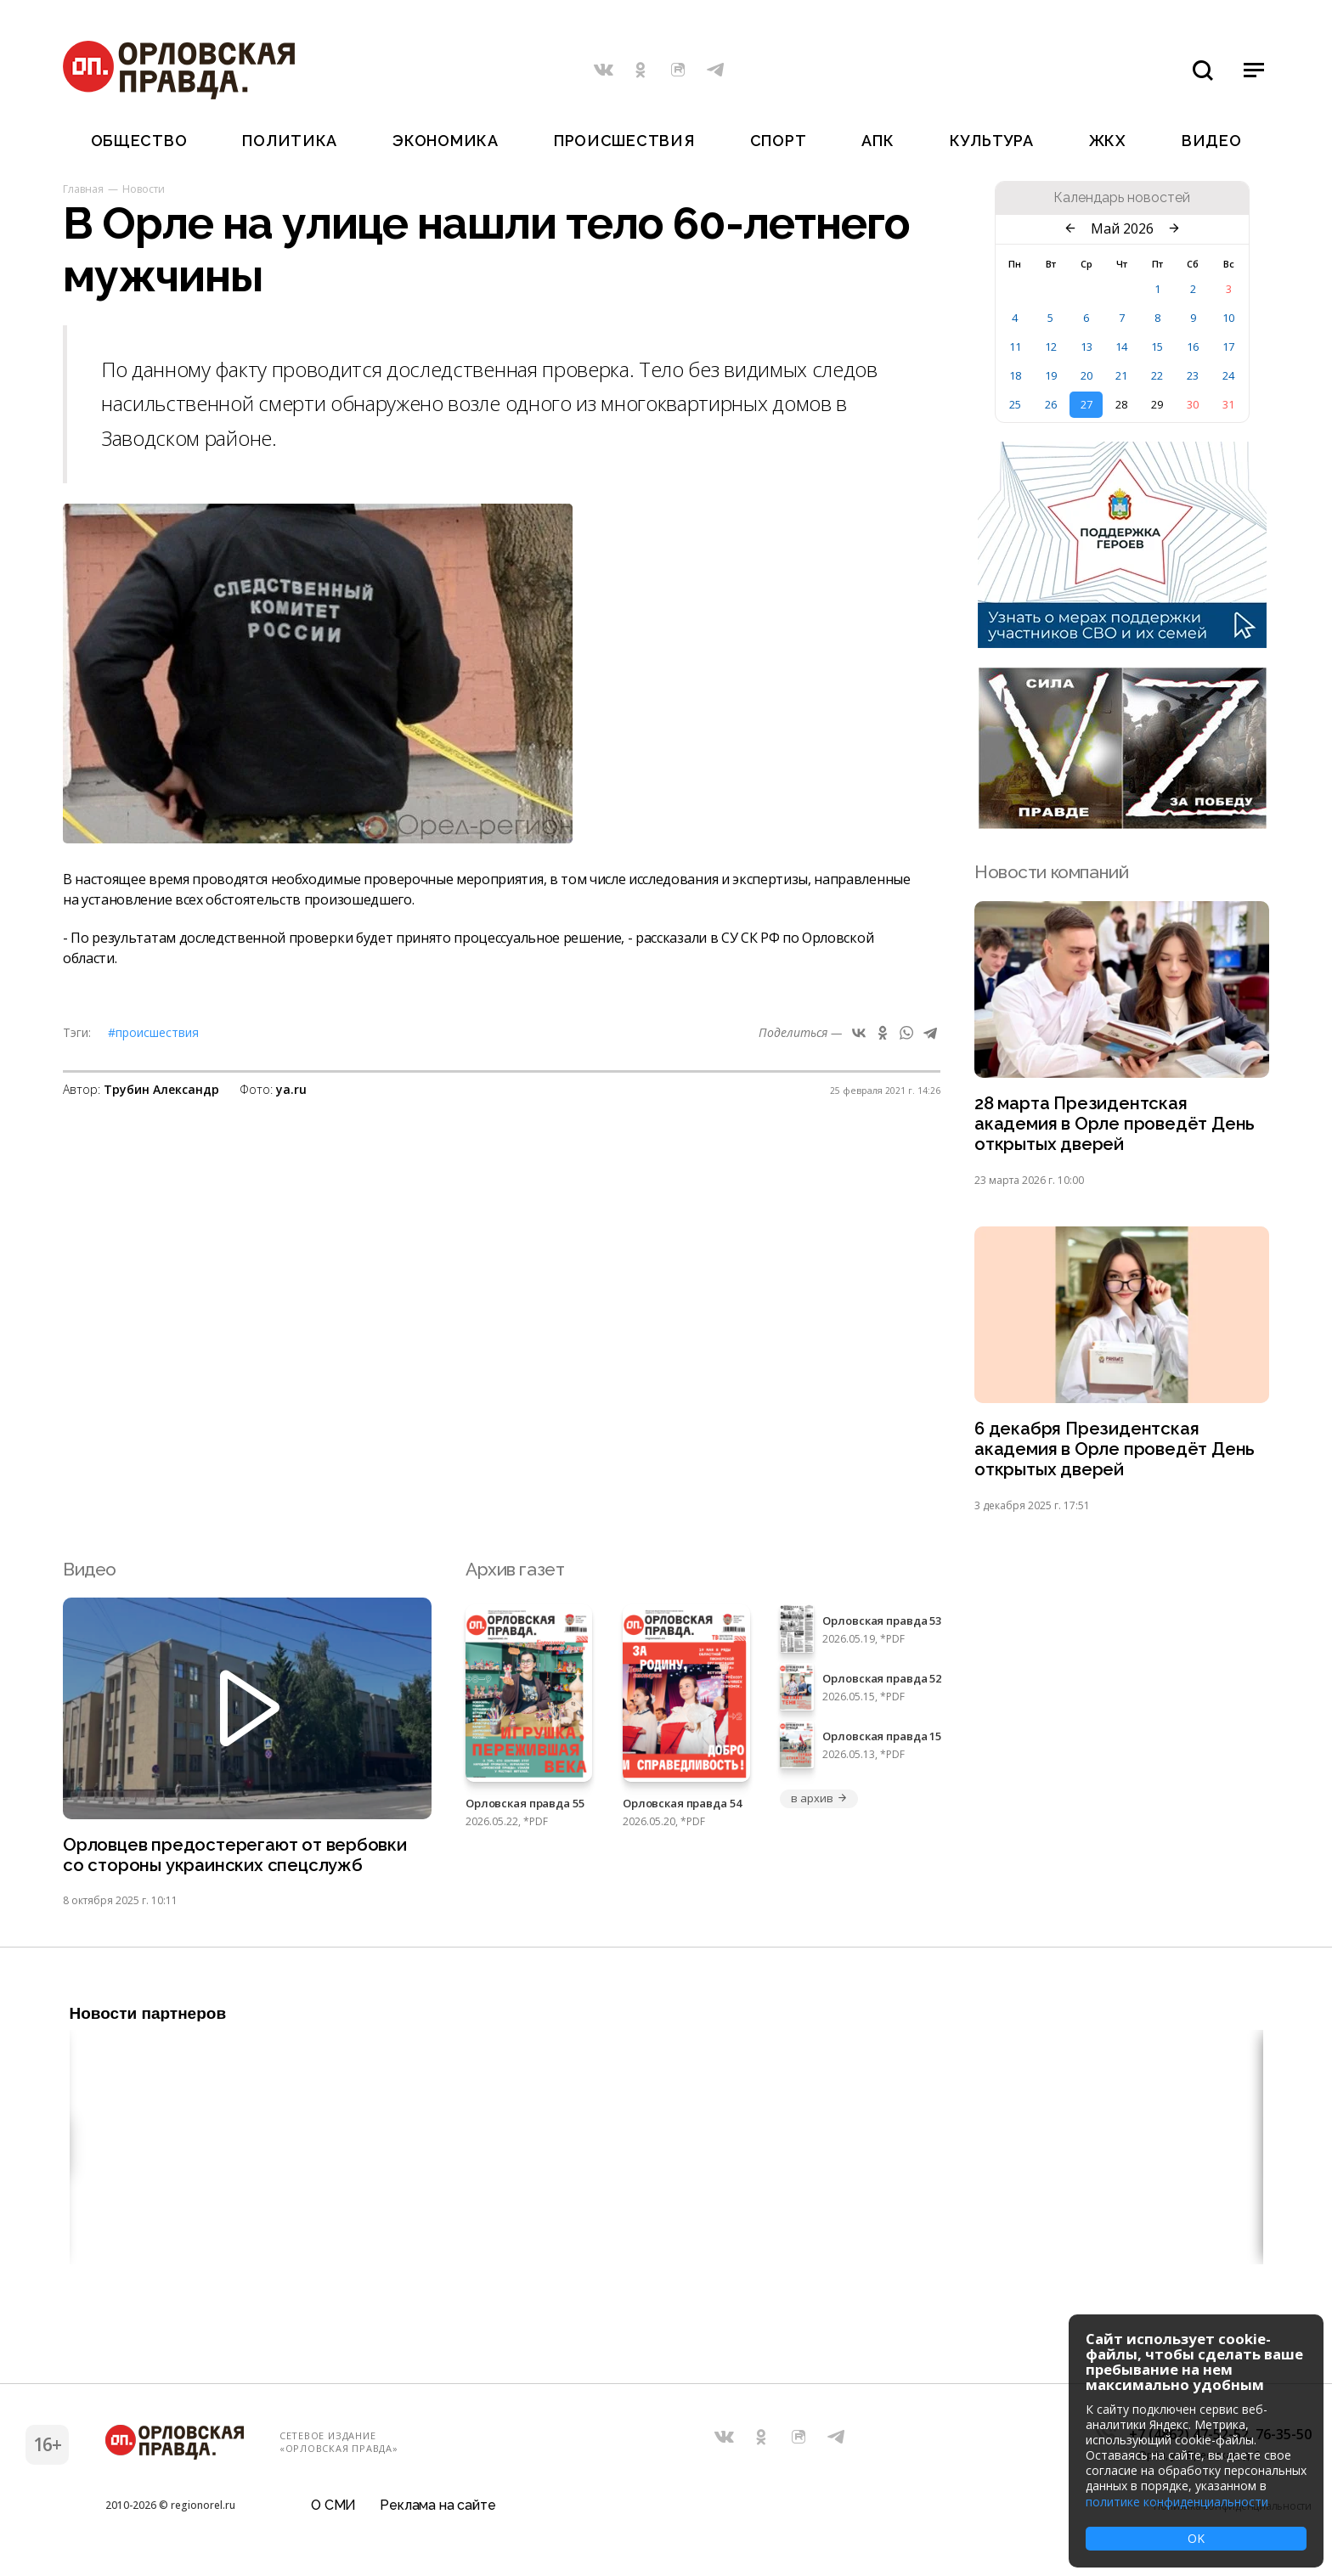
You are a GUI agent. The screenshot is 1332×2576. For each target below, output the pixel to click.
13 (1086, 346)
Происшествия (624, 140)
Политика (289, 140)
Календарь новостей (1121, 198)
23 (1193, 375)
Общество (139, 140)
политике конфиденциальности (1177, 2502)
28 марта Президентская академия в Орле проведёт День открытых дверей (1115, 1125)
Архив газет (515, 1573)
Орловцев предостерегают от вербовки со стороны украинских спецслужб (237, 1860)
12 (1051, 346)
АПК (877, 140)
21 (1121, 375)
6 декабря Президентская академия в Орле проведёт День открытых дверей (1115, 1453)
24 (1228, 375)
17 (1228, 346)
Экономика (445, 140)
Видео (1212, 140)
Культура (992, 140)
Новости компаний (1051, 871)
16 (1193, 346)
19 (1051, 375)
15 (1157, 346)
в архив (819, 1803)
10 (1228, 317)
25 (1015, 404)
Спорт (778, 140)
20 (1086, 375)
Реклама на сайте (437, 2512)
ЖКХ (1107, 140)
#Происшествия (153, 1032)
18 (1015, 375)
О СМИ (333, 2512)
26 (1051, 404)
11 (1015, 346)
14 (1121, 346)
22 (1157, 375)
